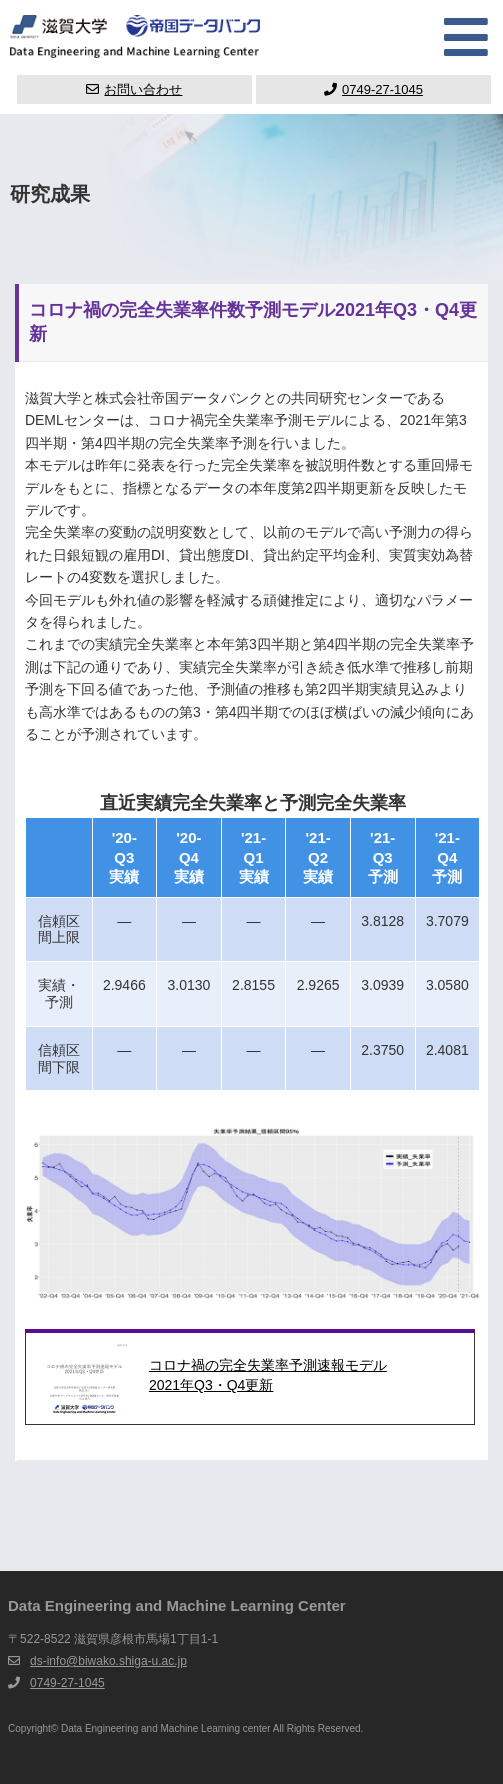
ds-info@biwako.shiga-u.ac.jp (108, 1661)
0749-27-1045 (373, 89)
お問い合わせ (134, 89)
